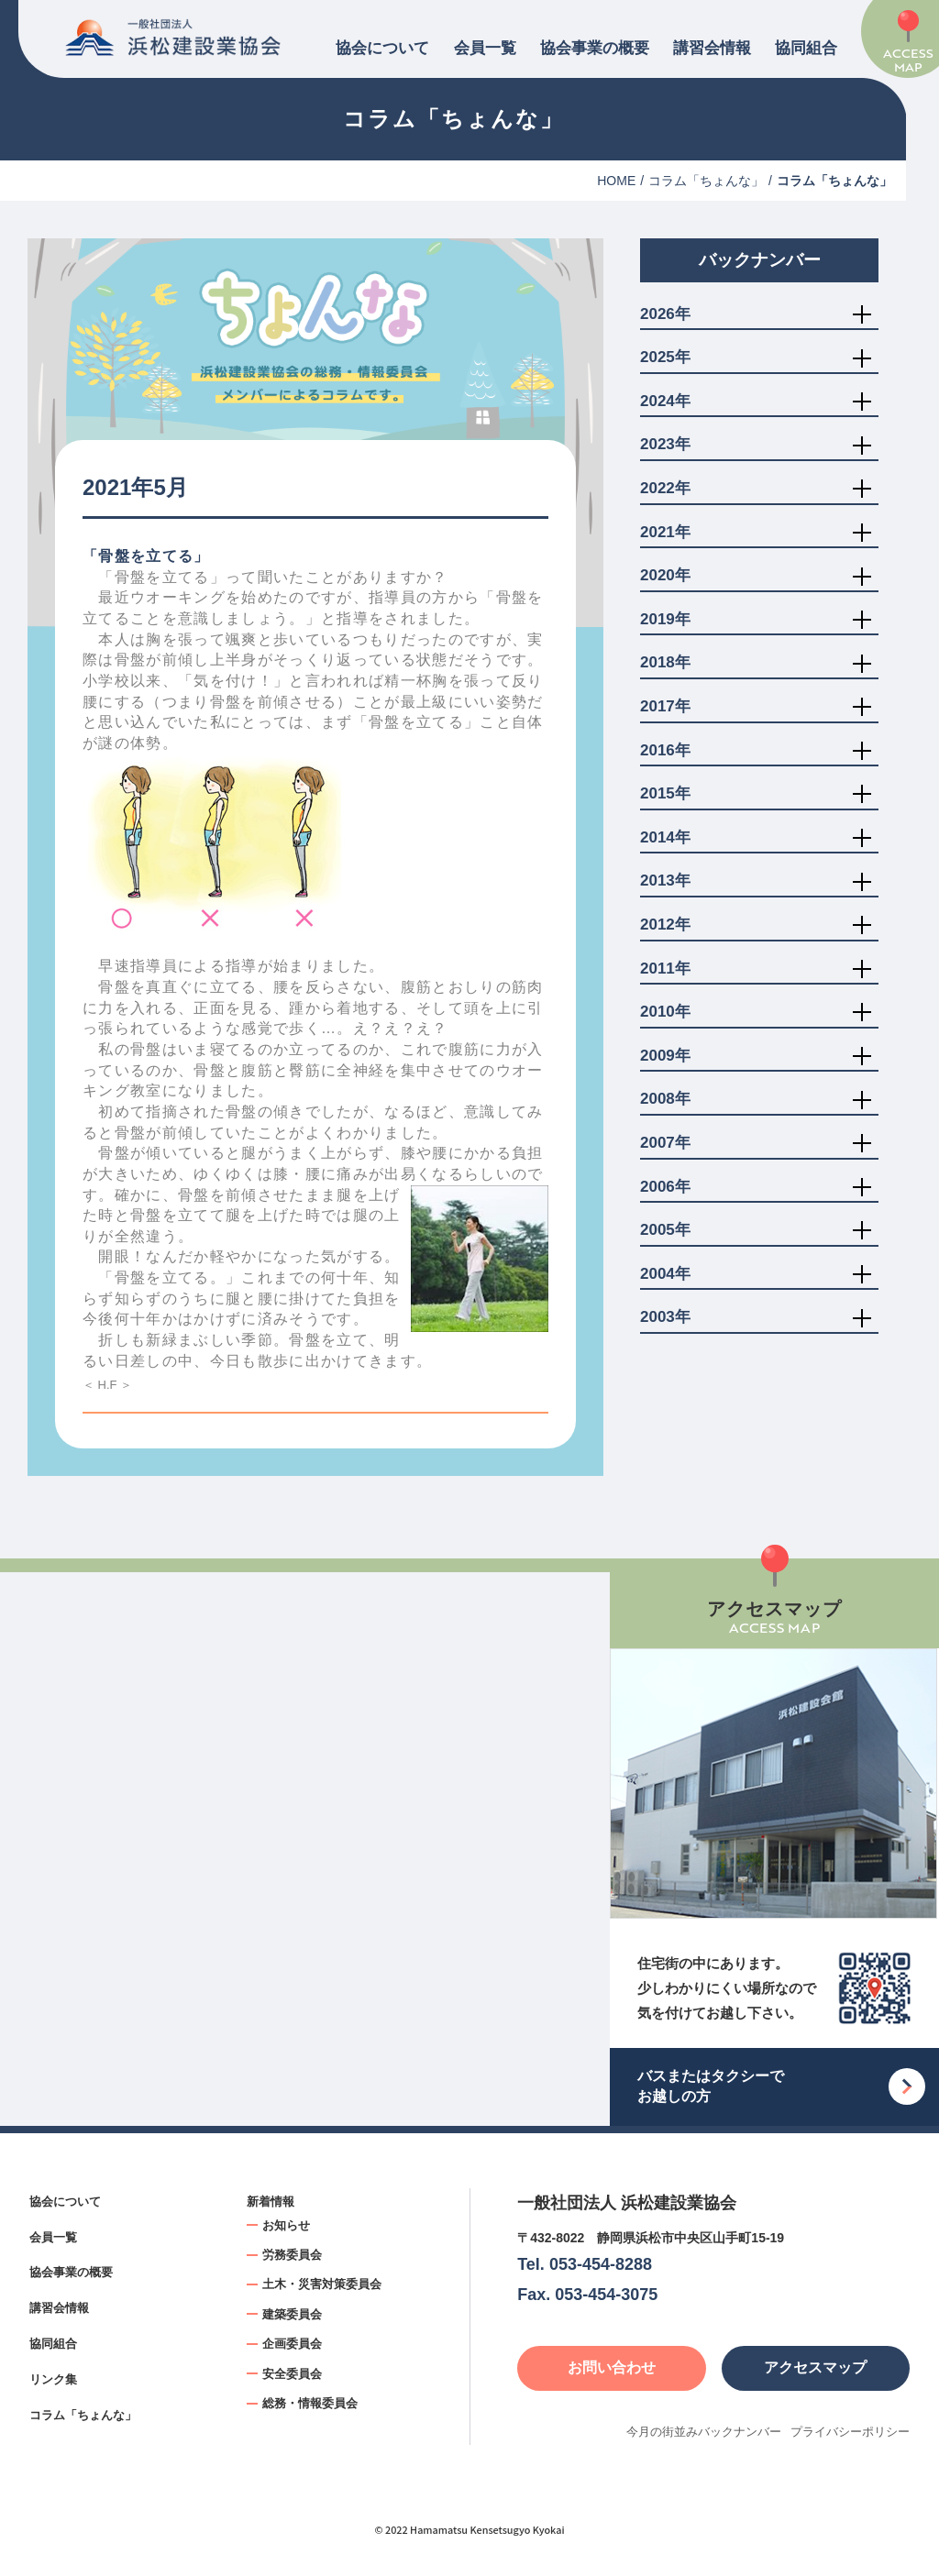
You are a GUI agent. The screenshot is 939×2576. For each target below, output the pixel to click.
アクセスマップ (815, 2367)
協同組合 (806, 48)
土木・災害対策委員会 (321, 2284)
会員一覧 (485, 48)
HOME (616, 180)
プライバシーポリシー (850, 2431)
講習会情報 (712, 48)
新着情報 (270, 2201)
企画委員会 (292, 2343)
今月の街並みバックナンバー (703, 2431)
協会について (382, 48)
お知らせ (286, 2225)
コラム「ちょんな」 (706, 180)
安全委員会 (292, 2374)
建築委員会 (292, 2314)
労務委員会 (292, 2255)
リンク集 (53, 2379)
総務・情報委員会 (310, 2403)
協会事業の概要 (594, 48)
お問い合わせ (612, 2367)
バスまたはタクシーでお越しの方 (710, 2086)
